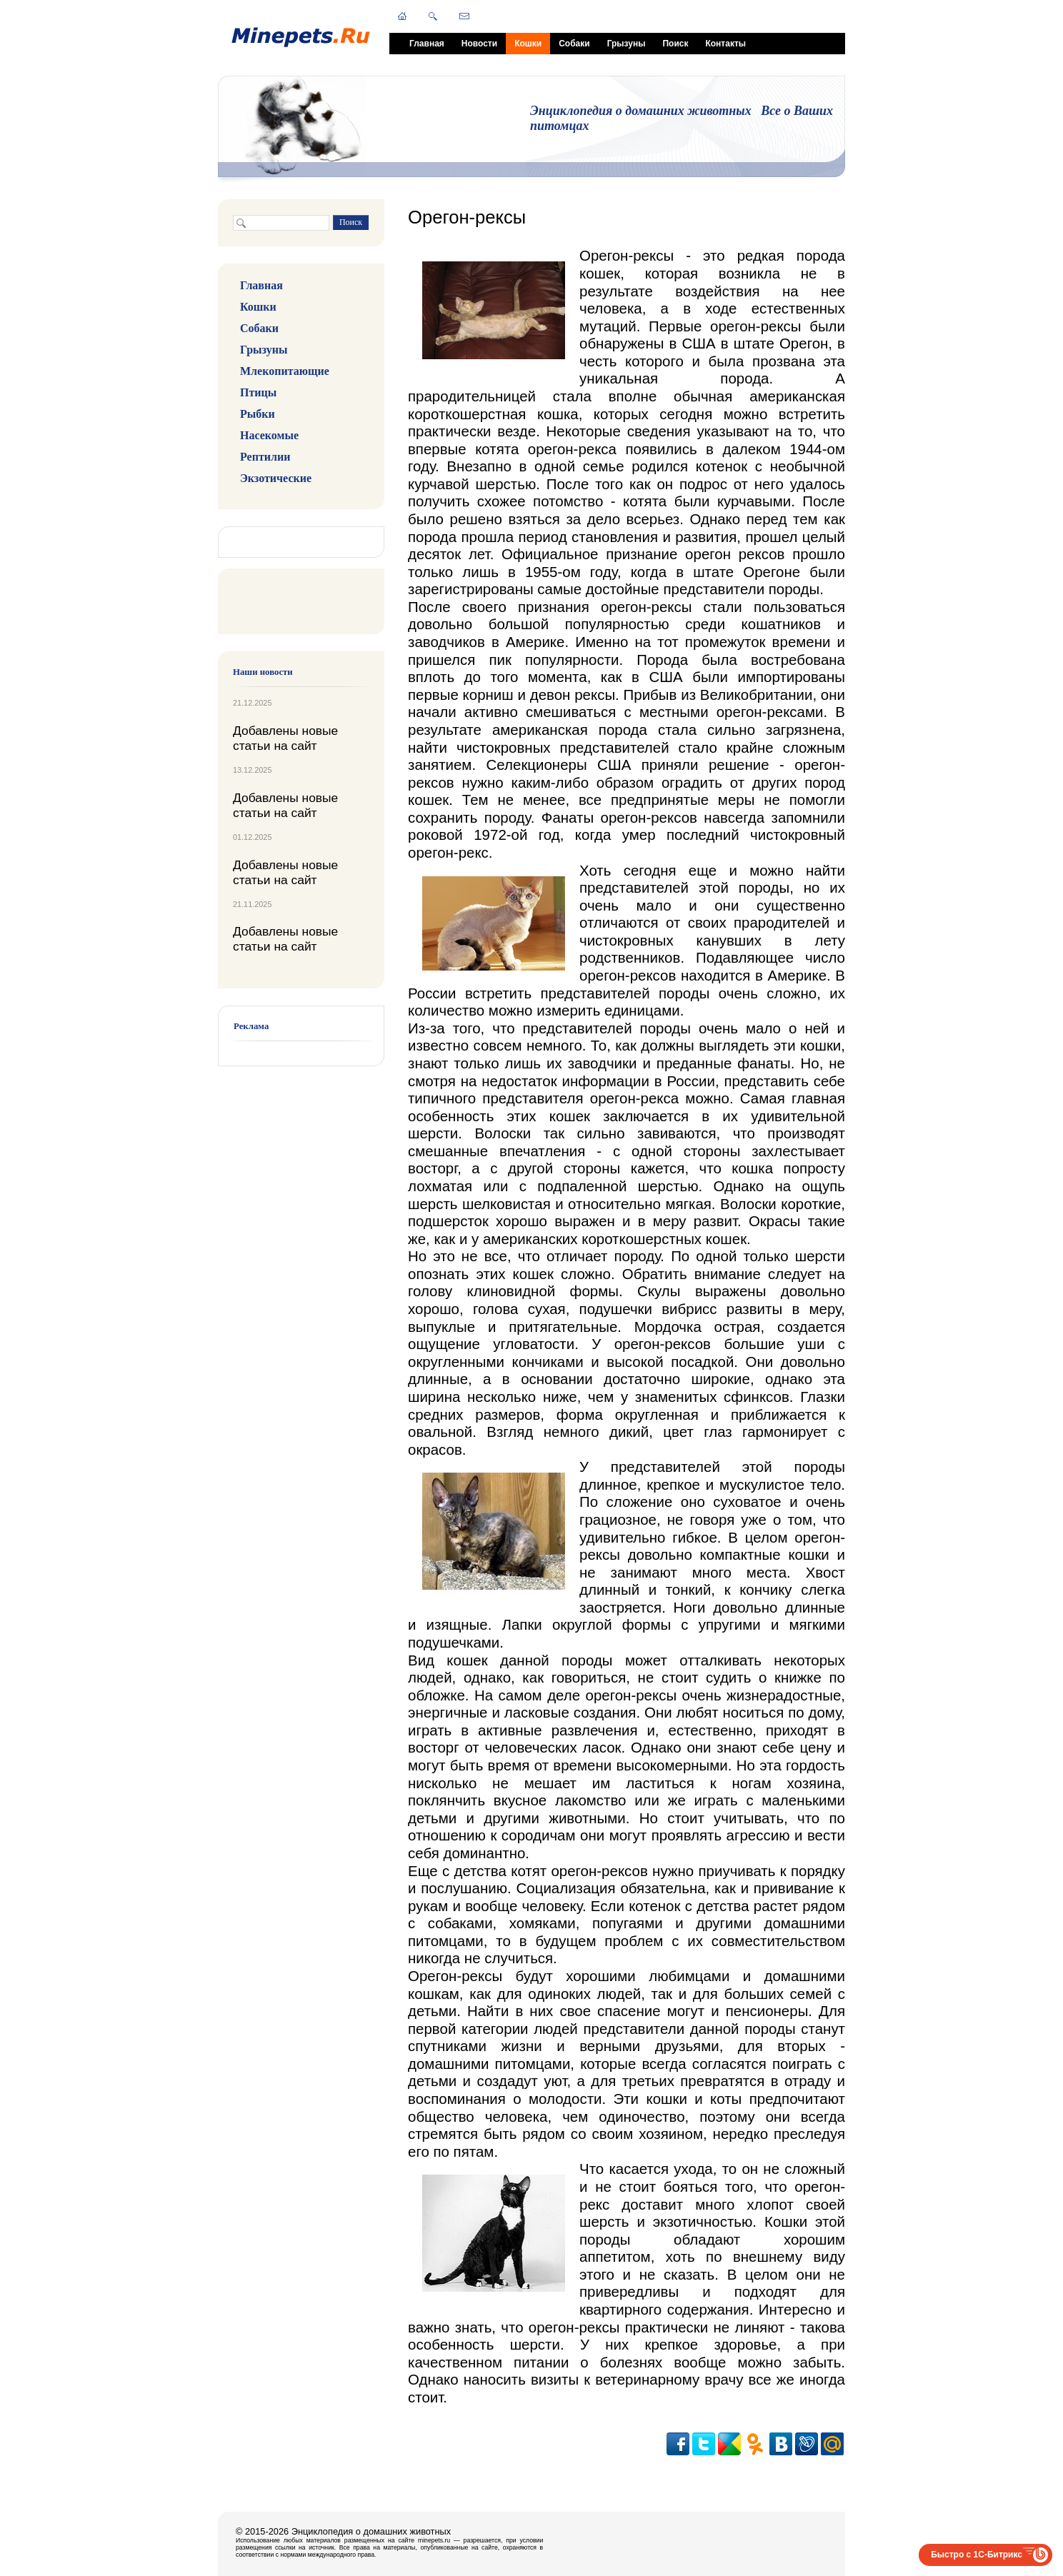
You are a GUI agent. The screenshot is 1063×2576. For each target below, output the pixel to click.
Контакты (725, 44)
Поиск (675, 44)
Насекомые (269, 435)
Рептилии (265, 457)
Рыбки (257, 414)
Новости (479, 44)
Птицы (258, 392)
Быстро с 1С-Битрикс (976, 2555)
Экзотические (275, 478)
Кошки (528, 44)
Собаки (574, 44)
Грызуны (626, 44)
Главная (426, 44)
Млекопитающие (284, 371)
